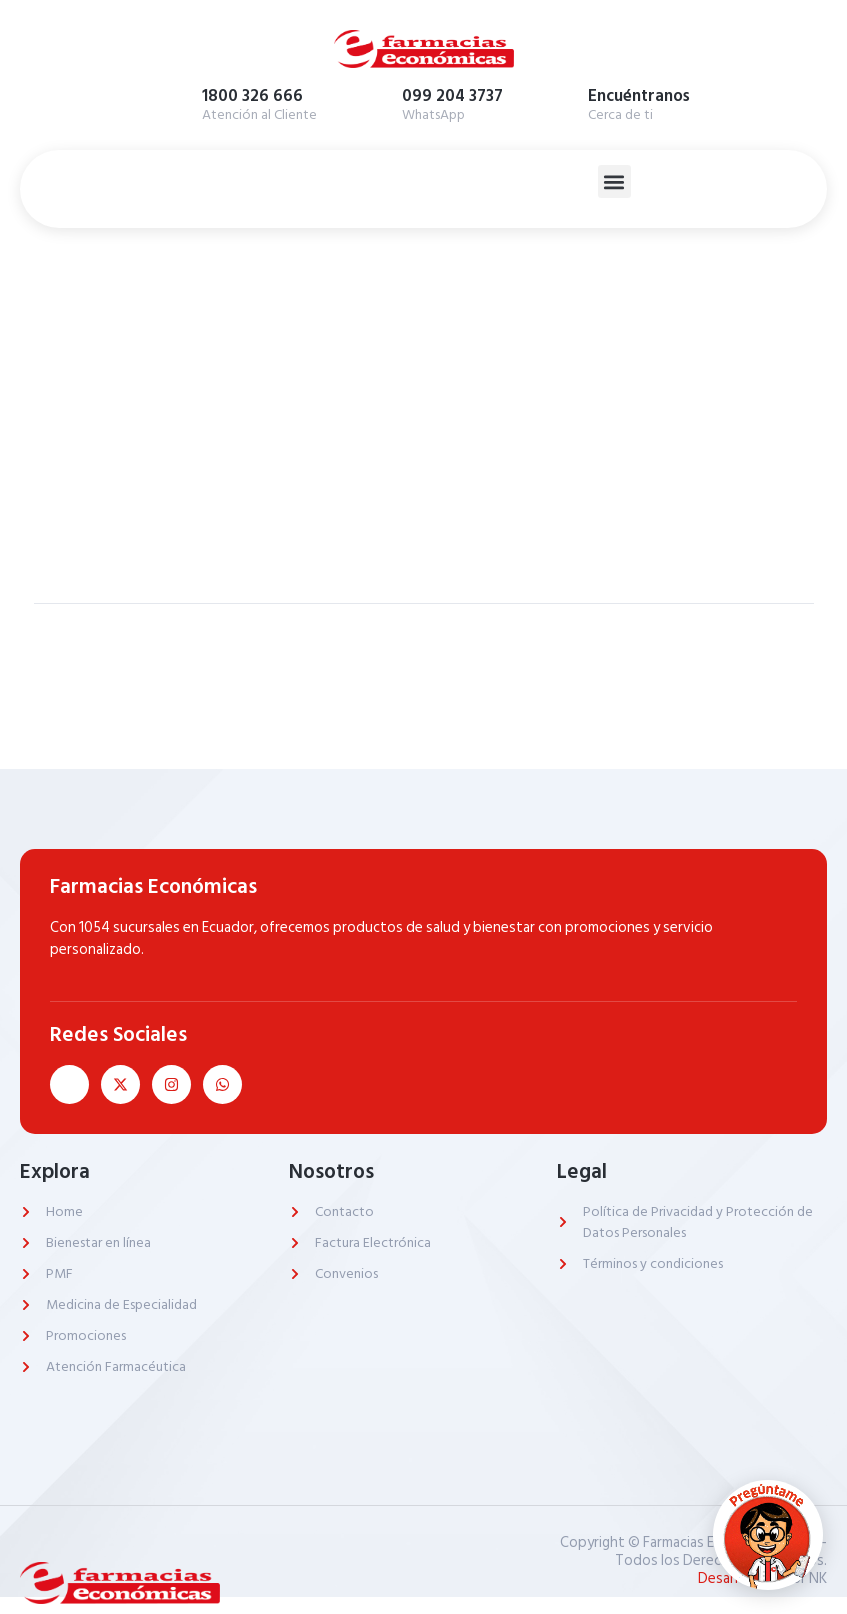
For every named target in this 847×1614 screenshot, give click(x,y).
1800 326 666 (252, 96)
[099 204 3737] (372, 101)
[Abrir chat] (768, 1535)
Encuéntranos (639, 96)
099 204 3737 (452, 96)
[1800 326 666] (172, 101)
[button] (614, 181)
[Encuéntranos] (558, 101)
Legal (582, 1172)
